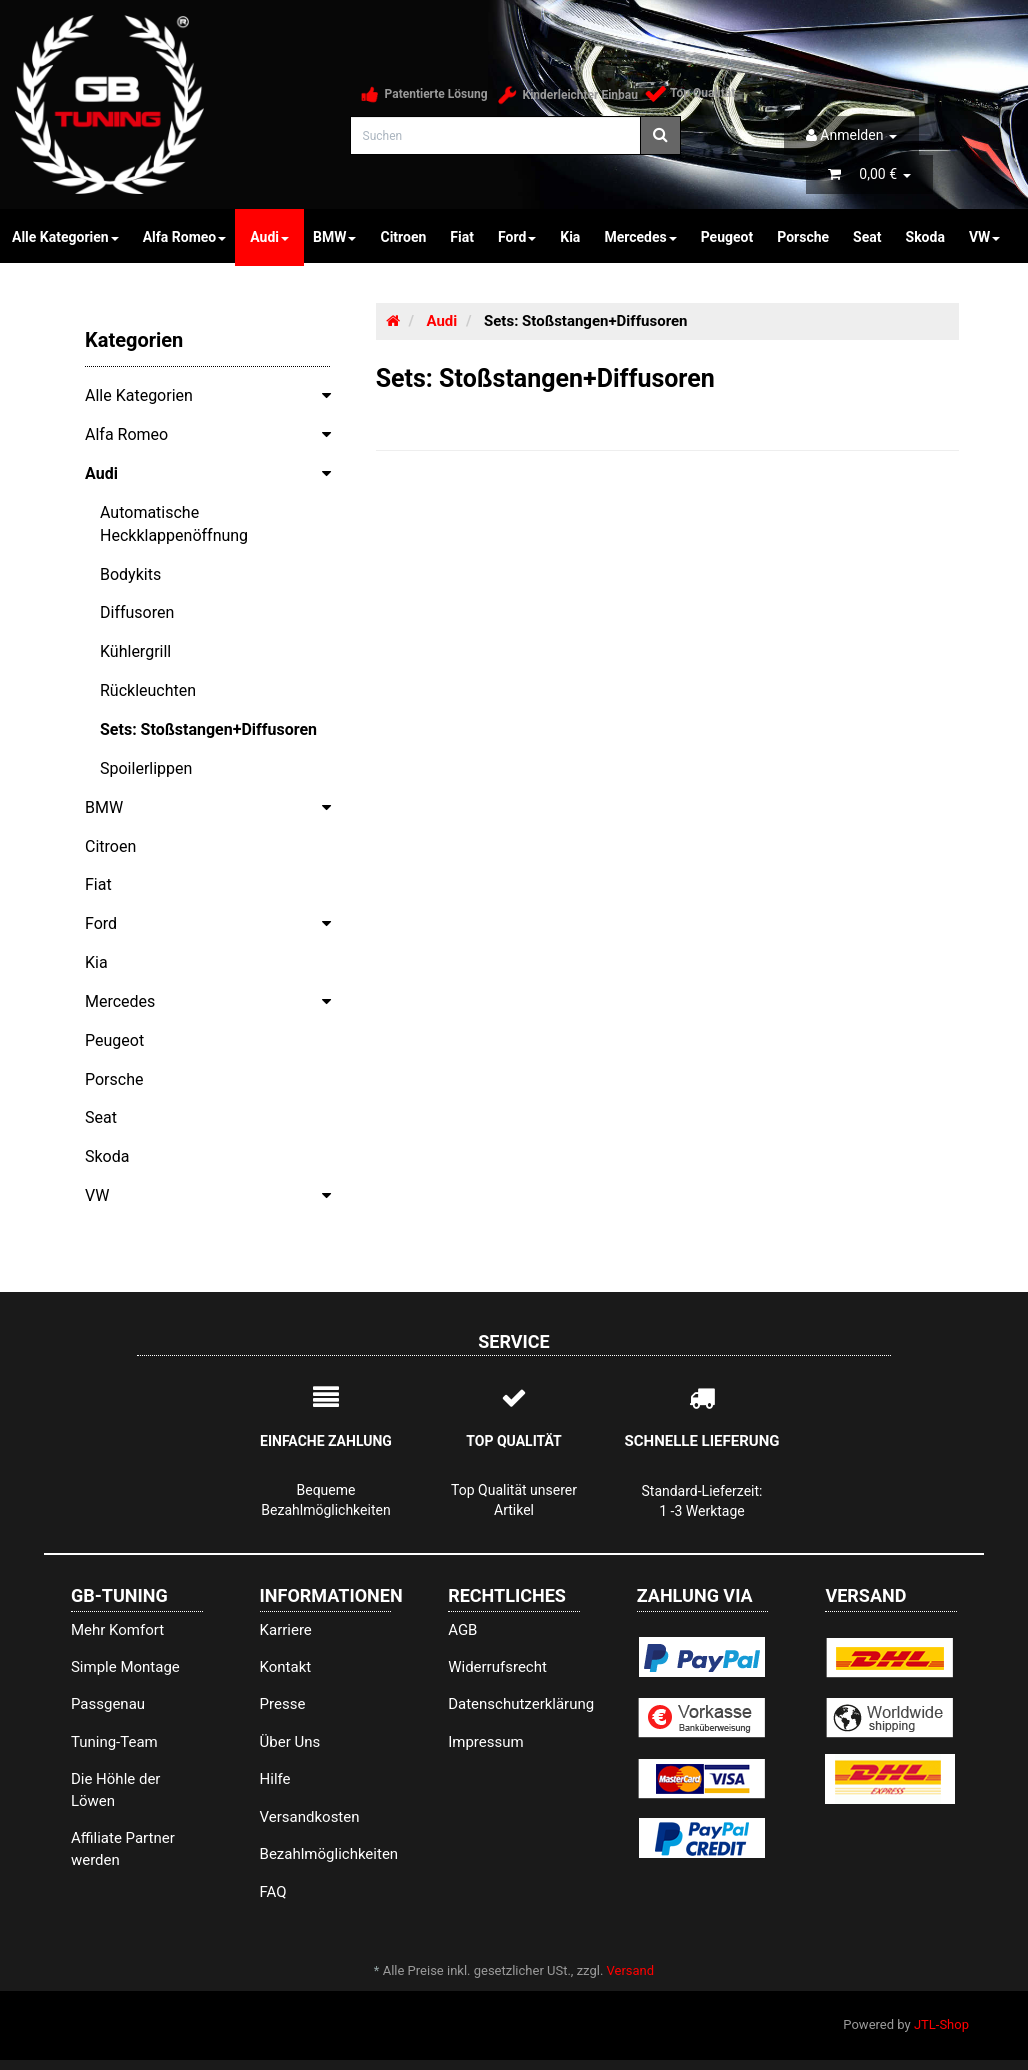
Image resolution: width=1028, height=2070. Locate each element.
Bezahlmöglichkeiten (326, 1854)
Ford (517, 237)
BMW (334, 237)
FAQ (273, 1892)
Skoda (925, 237)
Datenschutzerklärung (514, 1704)
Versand (631, 1970)
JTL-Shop (941, 2024)
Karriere (286, 1630)
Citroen (403, 237)
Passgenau (108, 1704)
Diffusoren (137, 612)
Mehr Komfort (117, 1630)
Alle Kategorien (215, 395)
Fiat (462, 237)
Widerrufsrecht (497, 1667)
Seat (867, 237)
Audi (269, 237)
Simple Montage (125, 1667)
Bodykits (130, 574)
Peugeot (727, 237)
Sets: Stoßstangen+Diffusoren (208, 729)
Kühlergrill (135, 651)
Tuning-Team (114, 1742)
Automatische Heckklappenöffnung (174, 524)
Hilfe (275, 1779)
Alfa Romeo (185, 237)
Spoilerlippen (146, 768)
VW (984, 237)
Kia (570, 237)
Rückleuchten (148, 690)
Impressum (485, 1742)
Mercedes (640, 237)
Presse (283, 1704)
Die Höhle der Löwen (116, 1789)
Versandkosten (310, 1817)
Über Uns (290, 1742)
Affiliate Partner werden (123, 1848)
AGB (462, 1630)
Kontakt (286, 1667)
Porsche (803, 237)
